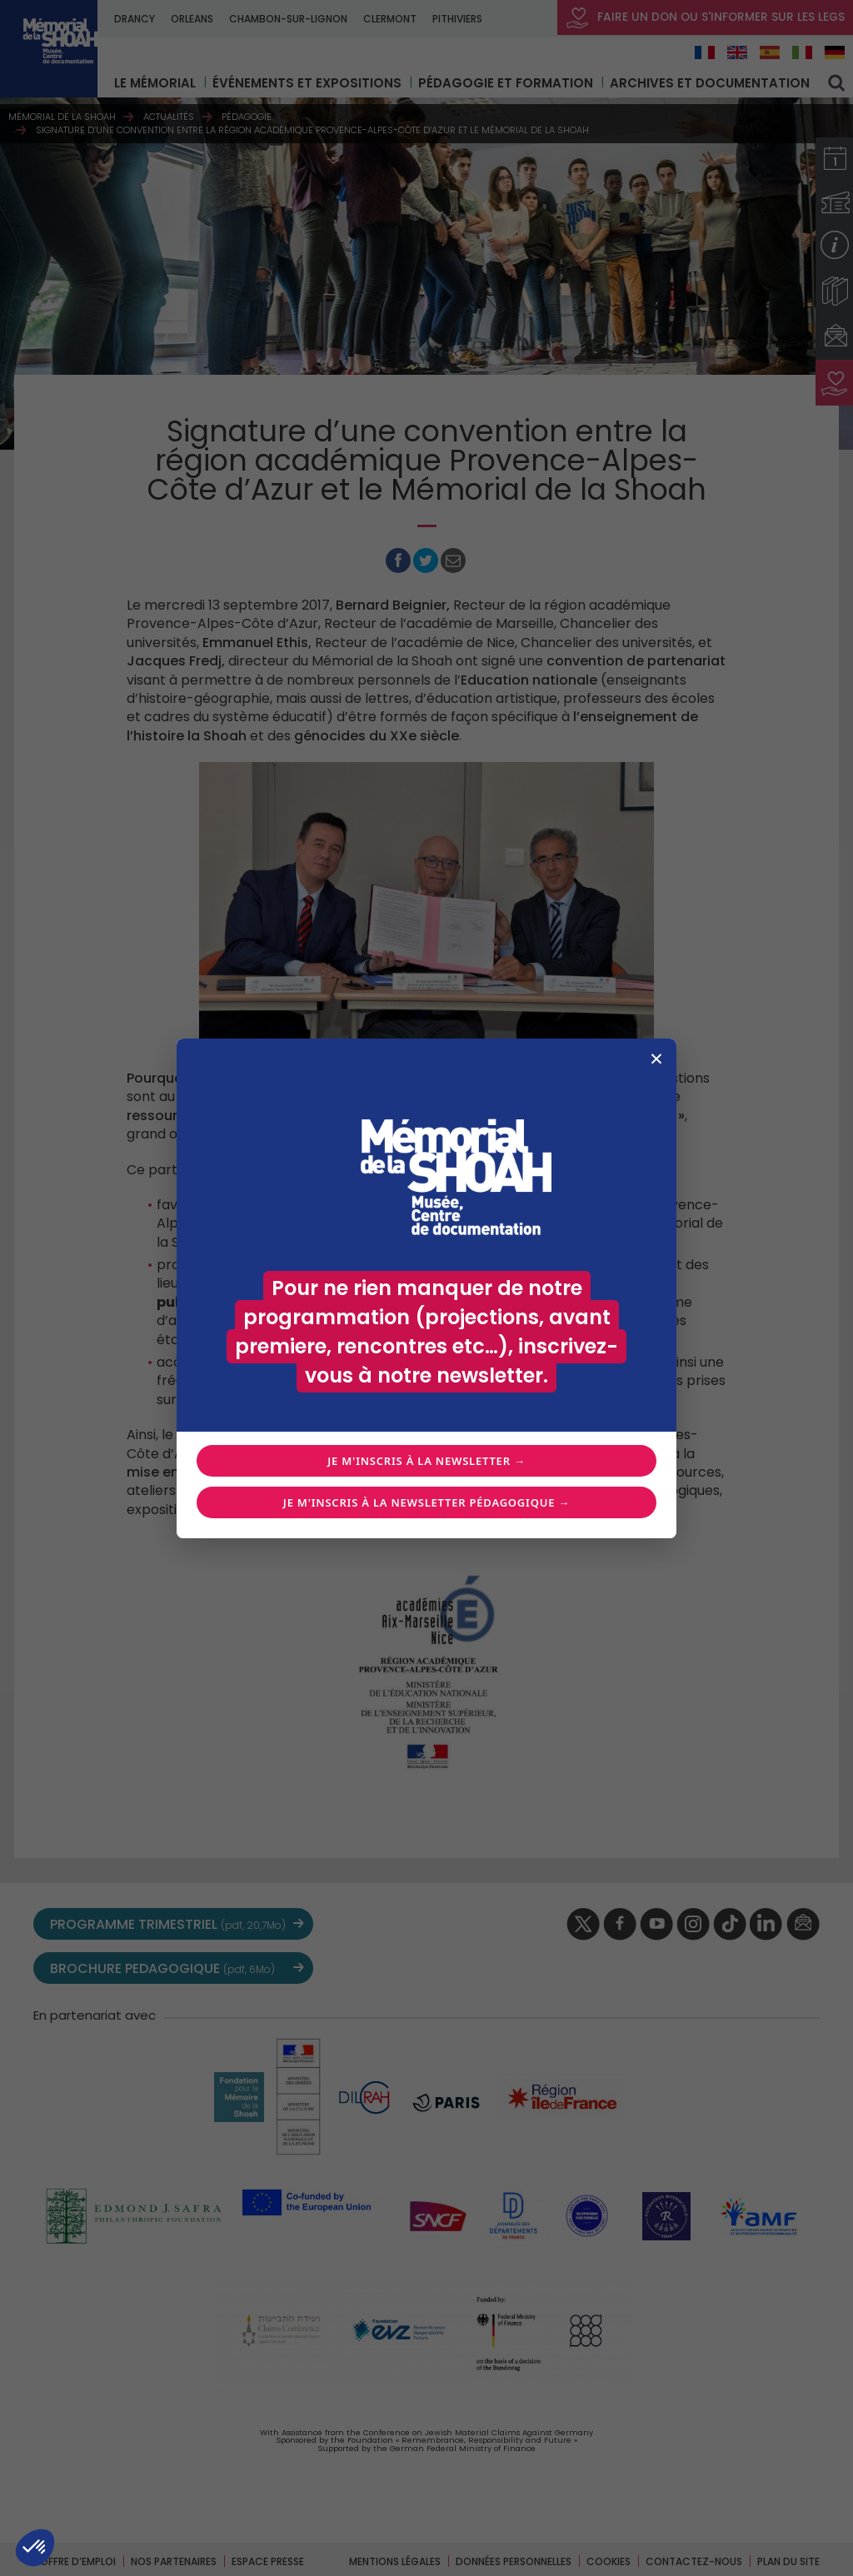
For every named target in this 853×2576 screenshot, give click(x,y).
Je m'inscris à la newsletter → (426, 1460)
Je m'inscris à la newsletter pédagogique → (426, 1502)
